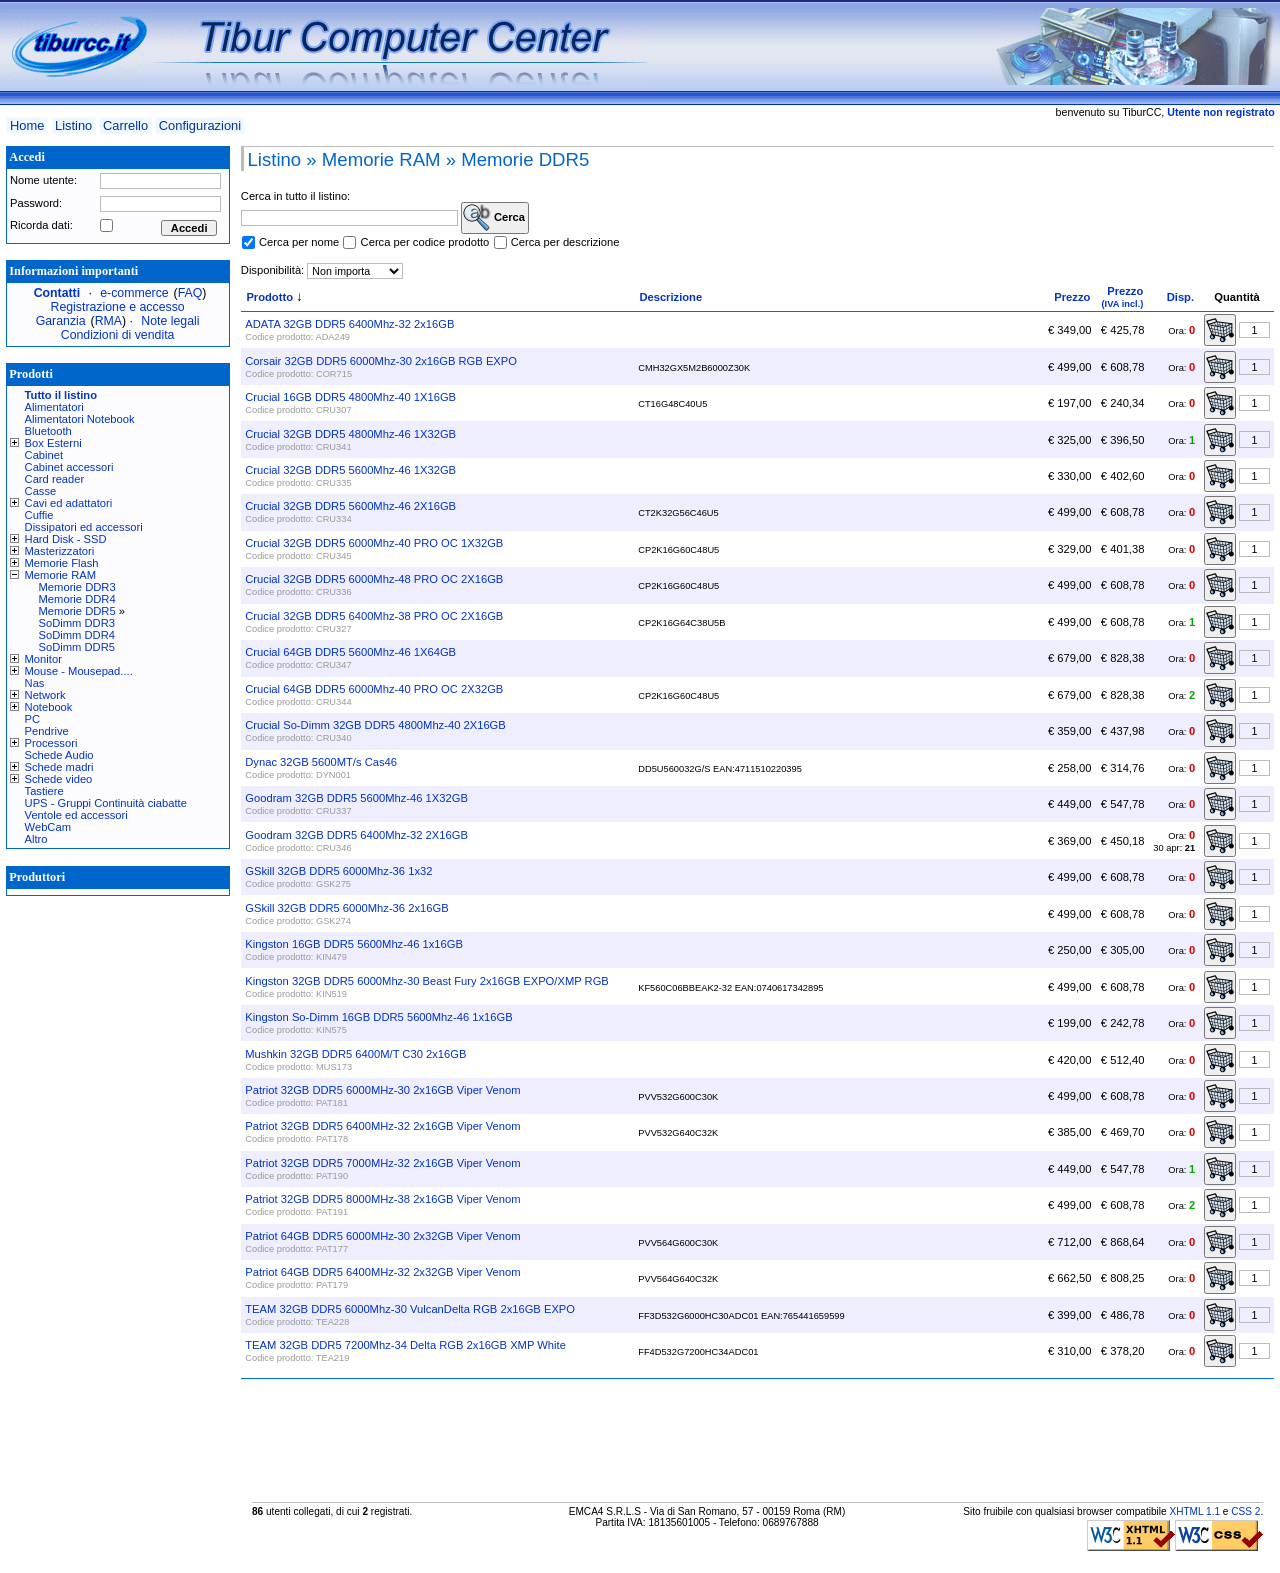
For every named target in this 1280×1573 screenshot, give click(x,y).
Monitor (43, 659)
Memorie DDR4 (77, 599)
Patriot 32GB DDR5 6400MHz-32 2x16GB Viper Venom (382, 1126)
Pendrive (47, 731)
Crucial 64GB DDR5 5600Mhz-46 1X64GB (350, 652)
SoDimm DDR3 (77, 623)
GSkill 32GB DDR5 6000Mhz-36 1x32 (338, 871)
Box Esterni (53, 443)
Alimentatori (54, 407)
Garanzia (61, 321)
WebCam (48, 827)
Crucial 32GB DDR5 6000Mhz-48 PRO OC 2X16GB (374, 579)
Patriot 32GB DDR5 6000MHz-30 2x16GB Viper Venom (382, 1090)
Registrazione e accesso (118, 307)
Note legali (170, 321)
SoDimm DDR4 (77, 635)
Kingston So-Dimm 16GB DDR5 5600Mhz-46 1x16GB (378, 1017)
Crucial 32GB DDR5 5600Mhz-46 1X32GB (350, 470)
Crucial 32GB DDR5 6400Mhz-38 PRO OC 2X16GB (374, 616)
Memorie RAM (60, 575)
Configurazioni (200, 125)
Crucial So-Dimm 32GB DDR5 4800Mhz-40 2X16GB (375, 725)
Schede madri (59, 767)
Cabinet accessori (69, 467)
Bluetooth (48, 431)
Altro (36, 839)
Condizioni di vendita (118, 335)
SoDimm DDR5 (77, 647)
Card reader (55, 479)
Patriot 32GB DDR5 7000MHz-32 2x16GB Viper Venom (382, 1163)
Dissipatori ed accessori (84, 527)
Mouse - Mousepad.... (79, 671)
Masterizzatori (60, 551)
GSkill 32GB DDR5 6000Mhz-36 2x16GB (346, 908)
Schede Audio (59, 755)
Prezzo (1072, 297)
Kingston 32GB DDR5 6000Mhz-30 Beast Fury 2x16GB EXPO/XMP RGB (427, 981)
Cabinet (44, 455)
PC (33, 719)
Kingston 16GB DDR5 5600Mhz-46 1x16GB (354, 944)
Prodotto (269, 297)
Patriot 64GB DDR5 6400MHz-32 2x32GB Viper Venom (382, 1272)
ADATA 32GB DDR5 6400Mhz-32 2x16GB (349, 324)
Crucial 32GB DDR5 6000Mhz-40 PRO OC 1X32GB (374, 543)
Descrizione (670, 297)
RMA (108, 321)
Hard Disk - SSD (66, 539)
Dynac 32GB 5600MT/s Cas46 (321, 762)
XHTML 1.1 (1194, 1511)
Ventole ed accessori (76, 815)
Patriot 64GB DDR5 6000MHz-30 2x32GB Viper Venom (382, 1236)
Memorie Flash (62, 563)
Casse (41, 491)
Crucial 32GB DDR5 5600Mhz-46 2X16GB (350, 506)
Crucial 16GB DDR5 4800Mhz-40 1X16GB (350, 397)
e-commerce (134, 293)
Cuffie (39, 515)
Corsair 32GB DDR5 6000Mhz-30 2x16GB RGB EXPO (381, 361)
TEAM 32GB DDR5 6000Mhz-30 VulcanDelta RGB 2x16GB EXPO (410, 1309)
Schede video (59, 779)
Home (27, 125)
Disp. (1180, 297)
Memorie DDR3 (77, 587)
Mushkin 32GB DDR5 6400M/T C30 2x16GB (355, 1054)
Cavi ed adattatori (69, 503)
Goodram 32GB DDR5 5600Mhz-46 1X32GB (356, 798)
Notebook (49, 707)
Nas (35, 683)
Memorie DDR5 (77, 611)
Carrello (125, 125)
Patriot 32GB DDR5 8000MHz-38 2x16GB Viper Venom (382, 1199)
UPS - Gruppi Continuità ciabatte (106, 803)
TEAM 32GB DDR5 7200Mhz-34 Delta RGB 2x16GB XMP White (405, 1345)
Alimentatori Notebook (80, 419)
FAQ (190, 293)
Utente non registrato (1220, 112)
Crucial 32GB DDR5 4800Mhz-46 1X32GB (350, 434)
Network (45, 695)
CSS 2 (1245, 1511)
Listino (73, 125)
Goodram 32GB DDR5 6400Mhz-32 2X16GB (356, 835)
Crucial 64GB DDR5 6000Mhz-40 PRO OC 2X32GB (374, 689)
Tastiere (44, 791)
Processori (51, 743)
